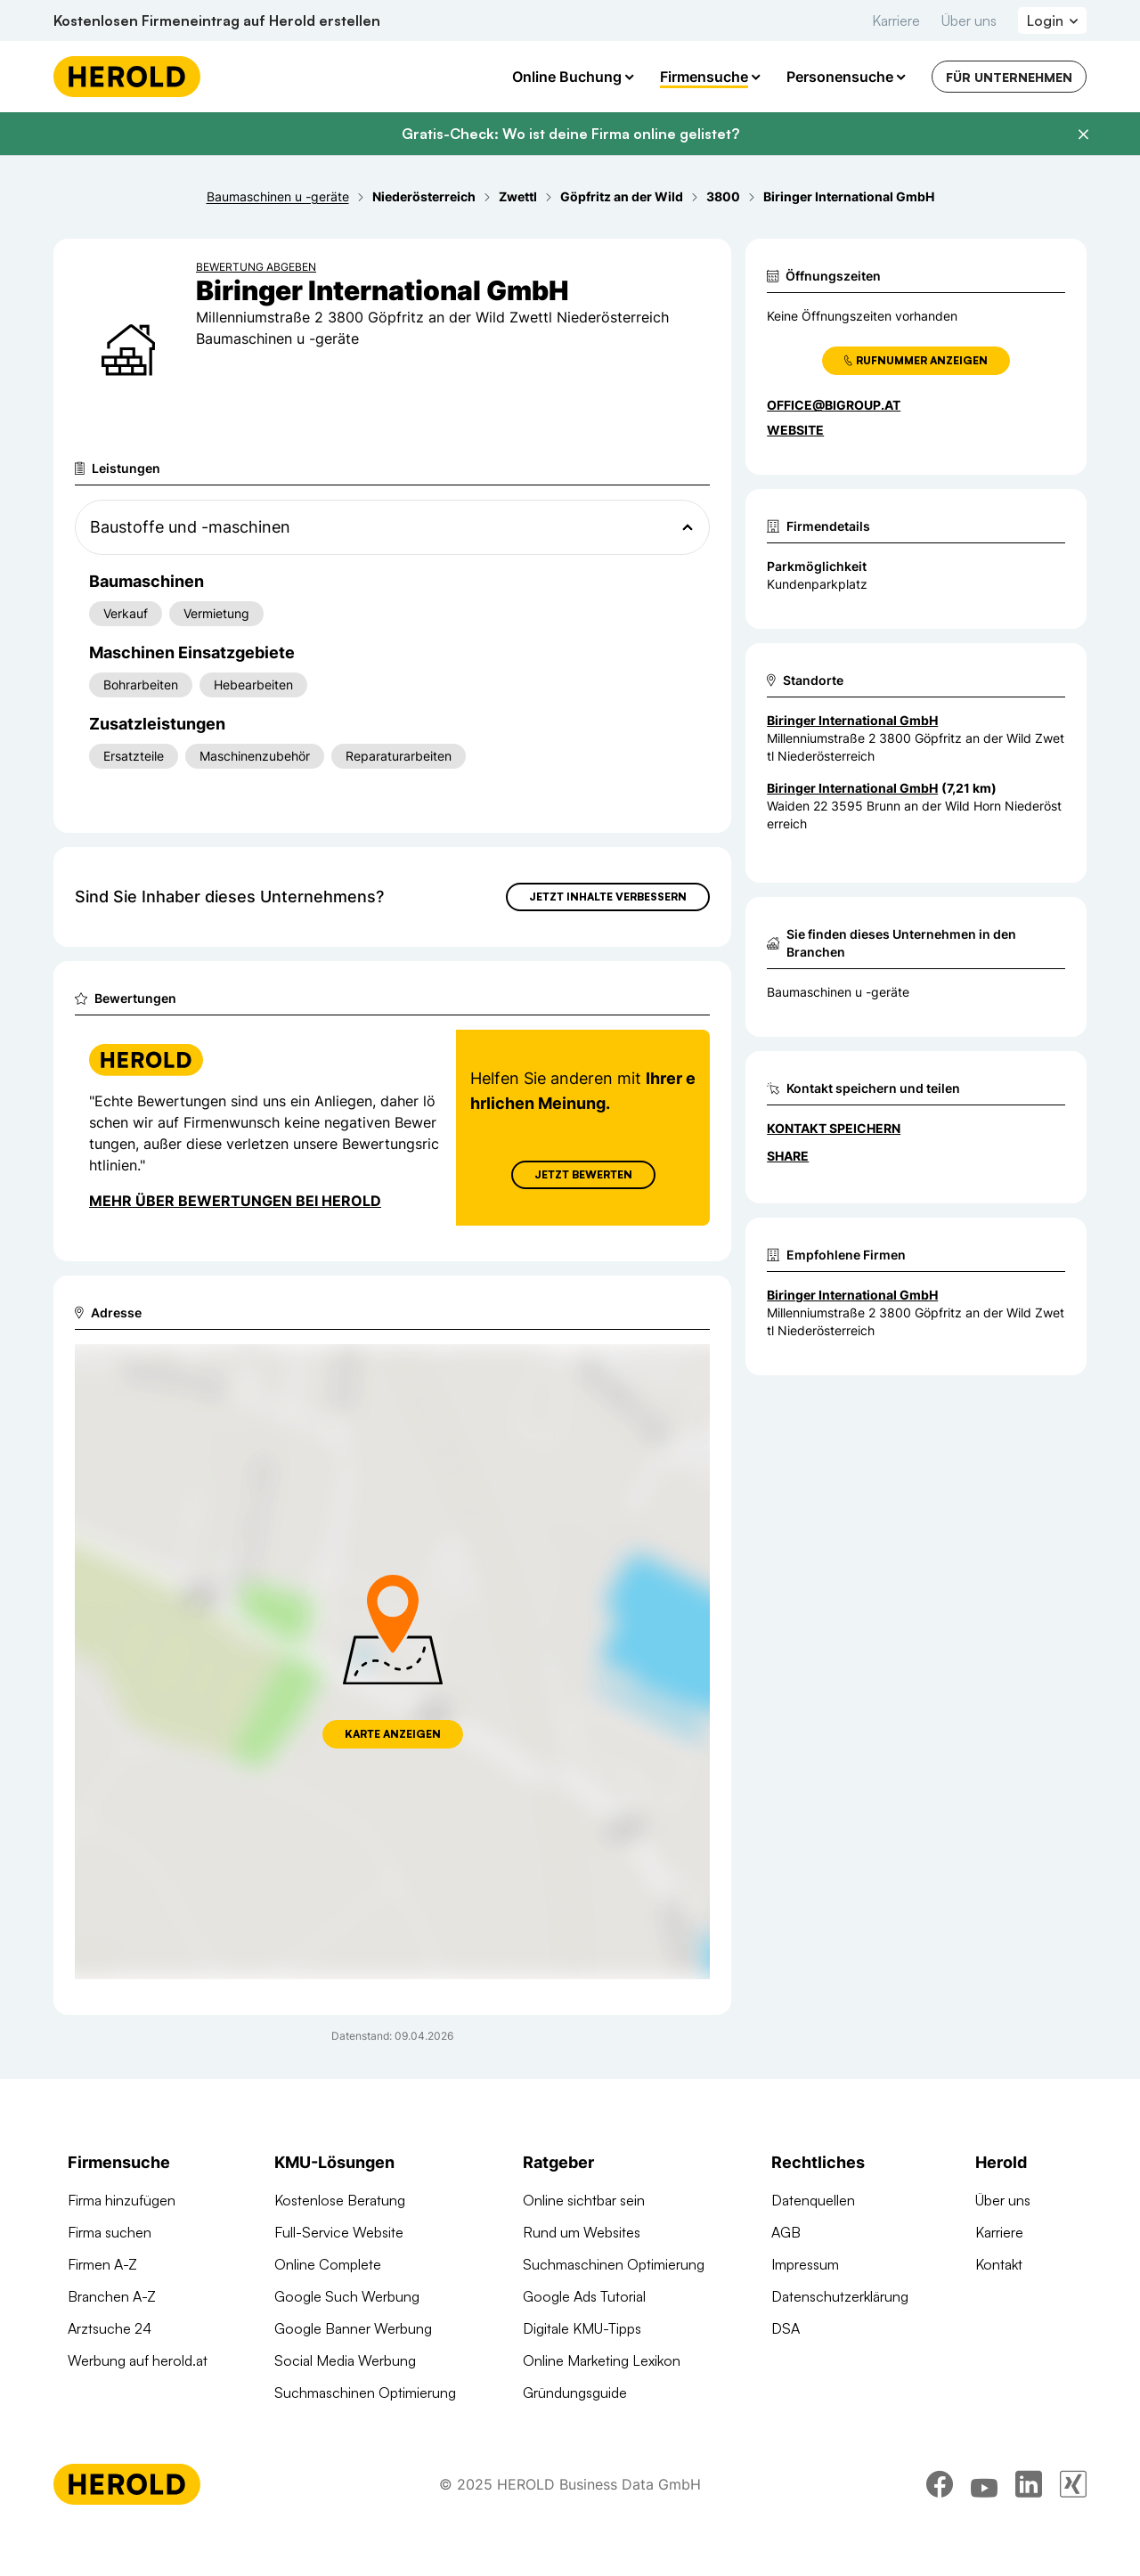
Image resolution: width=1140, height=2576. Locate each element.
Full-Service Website (338, 2232)
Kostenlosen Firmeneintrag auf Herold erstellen (216, 20)
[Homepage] (126, 76)
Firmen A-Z (102, 2264)
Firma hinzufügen (121, 2200)
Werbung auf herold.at (138, 2360)
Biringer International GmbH (852, 1294)
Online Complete (327, 2264)
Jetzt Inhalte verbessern (608, 896)
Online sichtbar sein (584, 2200)
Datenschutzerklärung (839, 2296)
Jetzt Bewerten (583, 1174)
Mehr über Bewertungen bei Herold (235, 1201)
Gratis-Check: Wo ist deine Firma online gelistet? (570, 134)
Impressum (805, 2264)
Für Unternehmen (1009, 77)
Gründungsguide (575, 2392)
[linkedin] (1028, 2527)
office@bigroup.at (833, 404)
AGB (786, 2232)
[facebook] (939, 2527)
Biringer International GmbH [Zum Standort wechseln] (852, 720)
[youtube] (984, 2527)
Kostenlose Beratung (339, 2200)
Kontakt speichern (833, 1128)
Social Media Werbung (345, 2360)
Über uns (969, 20)
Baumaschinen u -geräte (838, 991)
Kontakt (998, 2264)
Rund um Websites (581, 2232)
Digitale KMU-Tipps (582, 2328)
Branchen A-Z (112, 2296)
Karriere (896, 20)
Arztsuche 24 (109, 2328)
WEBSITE (795, 429)
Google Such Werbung (346, 2296)
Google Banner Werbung (353, 2328)
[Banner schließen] (1083, 134)
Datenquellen (813, 2200)
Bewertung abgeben (256, 266)
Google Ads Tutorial (584, 2296)
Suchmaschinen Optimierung (365, 2392)
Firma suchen (109, 2232)
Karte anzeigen (393, 1733)
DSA (785, 2328)
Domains (302, 2424)
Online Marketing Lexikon (601, 2360)
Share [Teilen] (788, 1155)
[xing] (1073, 2527)
